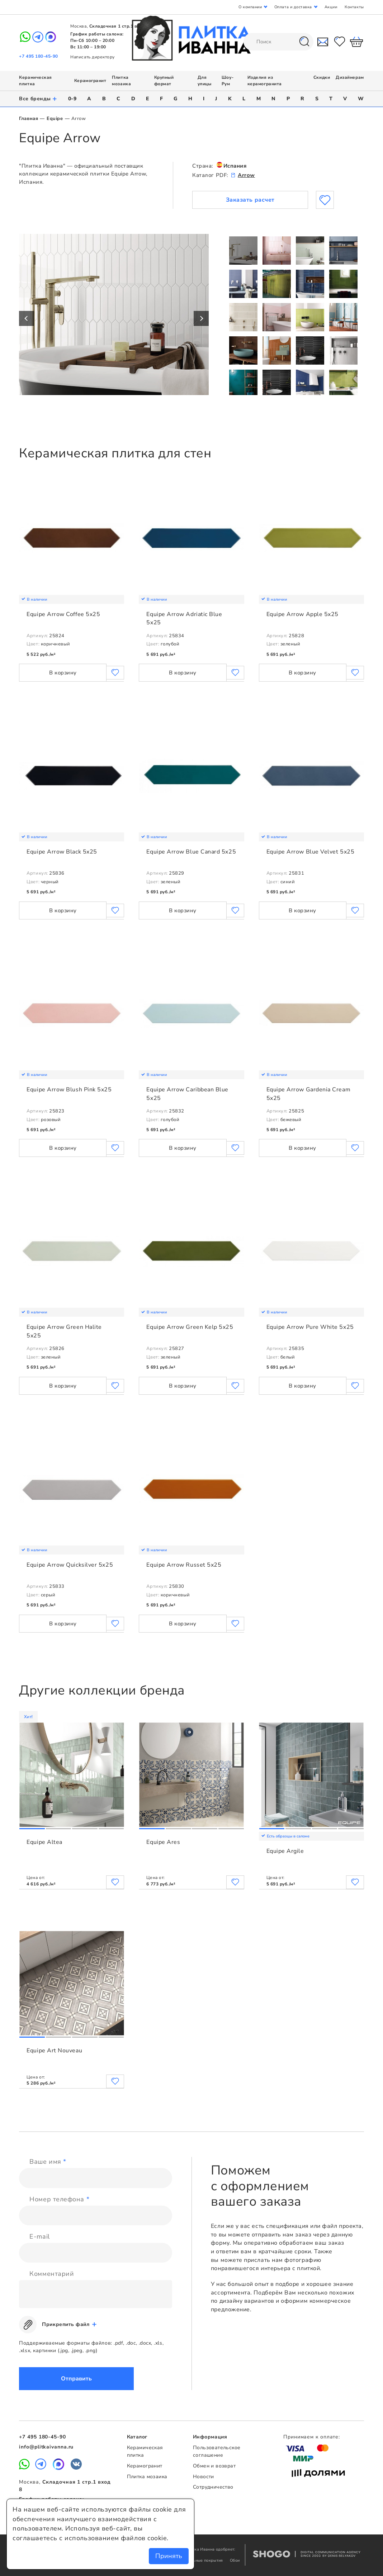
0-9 (72, 98)
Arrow (246, 175)
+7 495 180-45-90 (38, 56)
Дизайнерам (350, 77)
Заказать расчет (250, 200)
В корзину (63, 672)
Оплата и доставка (293, 7)
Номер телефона (59, 2199)
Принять (168, 2556)
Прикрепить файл (65, 2324)
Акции (331, 7)
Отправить (76, 2379)
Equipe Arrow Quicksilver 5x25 (70, 1565)
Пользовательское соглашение (217, 2451)
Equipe (55, 118)
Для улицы (205, 81)
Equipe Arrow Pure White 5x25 (310, 1327)
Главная (28, 118)
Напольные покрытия (202, 2560)
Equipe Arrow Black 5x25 (62, 852)
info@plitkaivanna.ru (46, 2446)
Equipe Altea (44, 1842)
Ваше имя (47, 2161)
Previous (26, 318)
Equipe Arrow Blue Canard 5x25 (191, 852)
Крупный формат (164, 81)
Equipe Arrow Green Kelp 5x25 (189, 1327)
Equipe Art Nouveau (54, 2050)
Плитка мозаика (121, 81)
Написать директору (92, 57)
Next (201, 318)
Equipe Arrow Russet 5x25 (183, 1565)
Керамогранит (90, 80)
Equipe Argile (285, 1851)
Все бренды (38, 98)
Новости (203, 2476)
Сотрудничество (213, 2487)
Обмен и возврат (214, 2465)
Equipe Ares (163, 1842)
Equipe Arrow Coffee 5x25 (63, 614)
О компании (250, 7)
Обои (235, 2560)
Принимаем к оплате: (311, 2436)
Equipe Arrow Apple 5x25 (302, 614)
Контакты (354, 7)
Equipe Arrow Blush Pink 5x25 (69, 1090)
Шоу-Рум (227, 81)
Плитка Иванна (192, 38)
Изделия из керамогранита (264, 81)
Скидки (321, 77)
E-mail (39, 2236)
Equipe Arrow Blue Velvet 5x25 (310, 852)
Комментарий (51, 2273)
